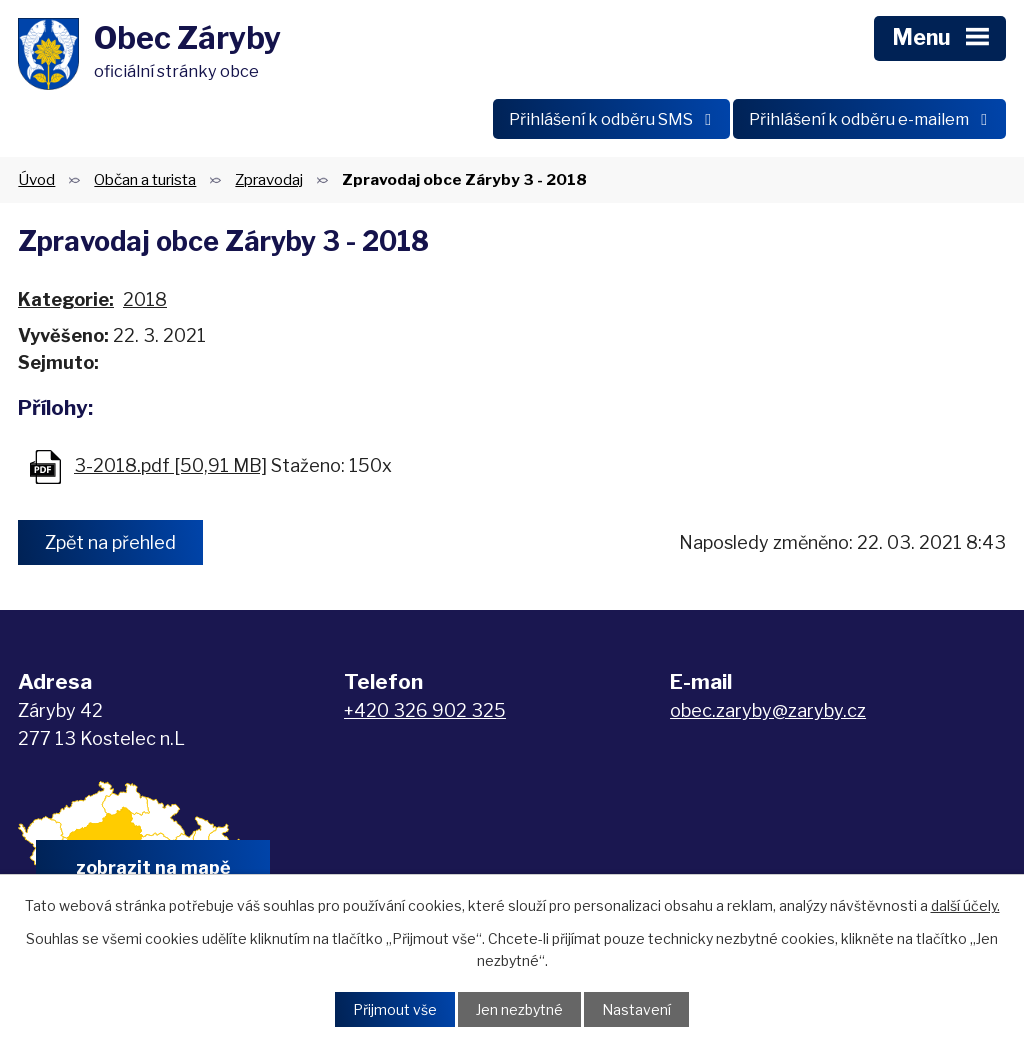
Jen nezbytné (519, 1009)
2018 (145, 299)
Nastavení (636, 1009)
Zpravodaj (269, 179)
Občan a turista (145, 179)
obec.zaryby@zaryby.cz (768, 710)
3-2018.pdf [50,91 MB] (170, 465)
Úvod (36, 179)
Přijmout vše (395, 1009)
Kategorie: (66, 299)
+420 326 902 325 (425, 710)
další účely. (965, 905)
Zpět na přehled (110, 542)
